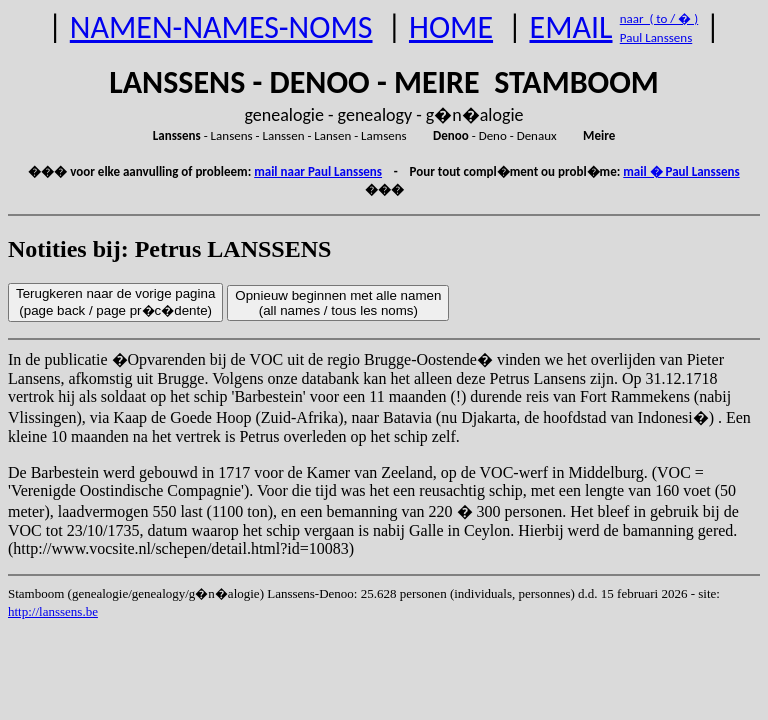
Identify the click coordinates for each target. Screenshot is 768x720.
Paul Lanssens (656, 37)
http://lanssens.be (53, 611)
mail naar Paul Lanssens (318, 171)
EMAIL (571, 27)
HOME (451, 27)
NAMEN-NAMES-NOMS (221, 27)
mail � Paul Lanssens (681, 171)
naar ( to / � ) (659, 18)
